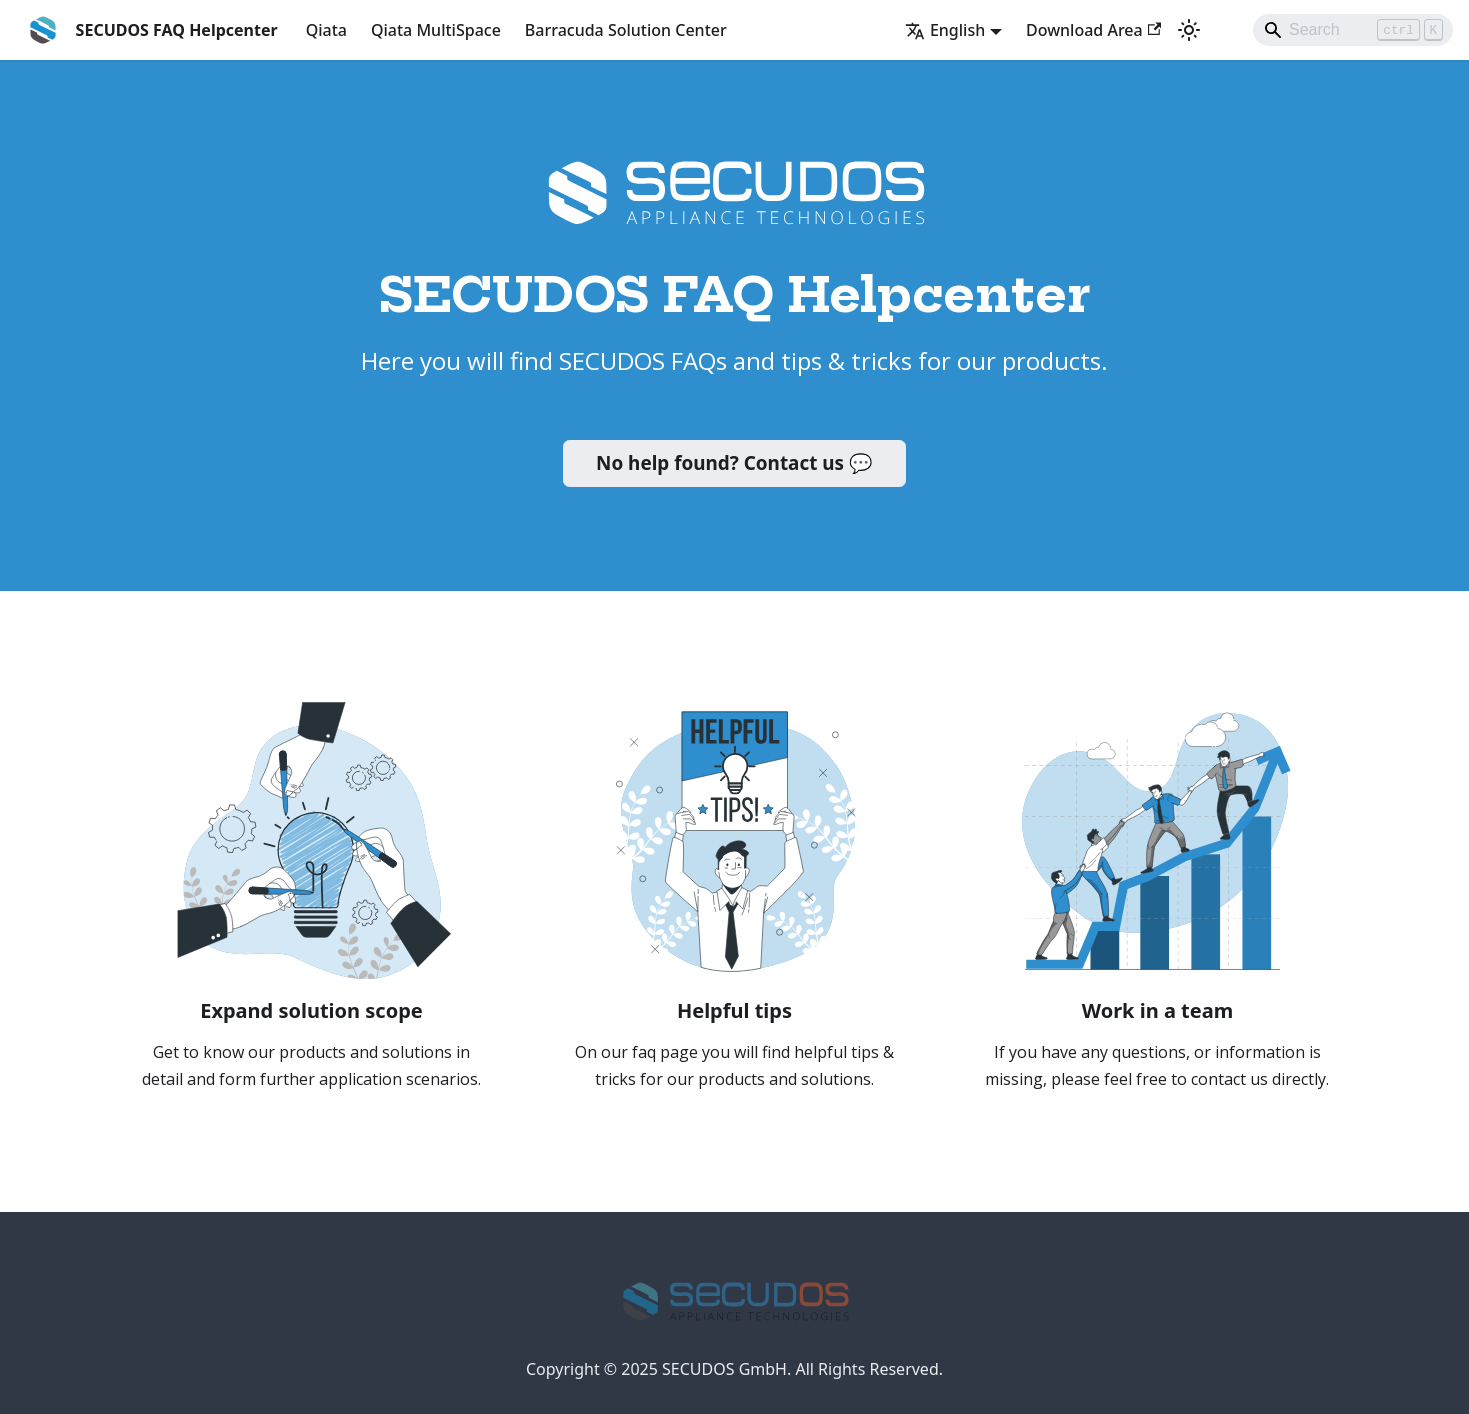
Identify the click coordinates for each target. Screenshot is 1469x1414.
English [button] (945, 30)
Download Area (1093, 30)
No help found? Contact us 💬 (734, 463)
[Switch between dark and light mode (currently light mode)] (1189, 30)
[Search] (1353, 30)
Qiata (326, 30)
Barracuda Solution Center (626, 30)
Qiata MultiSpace (436, 30)
